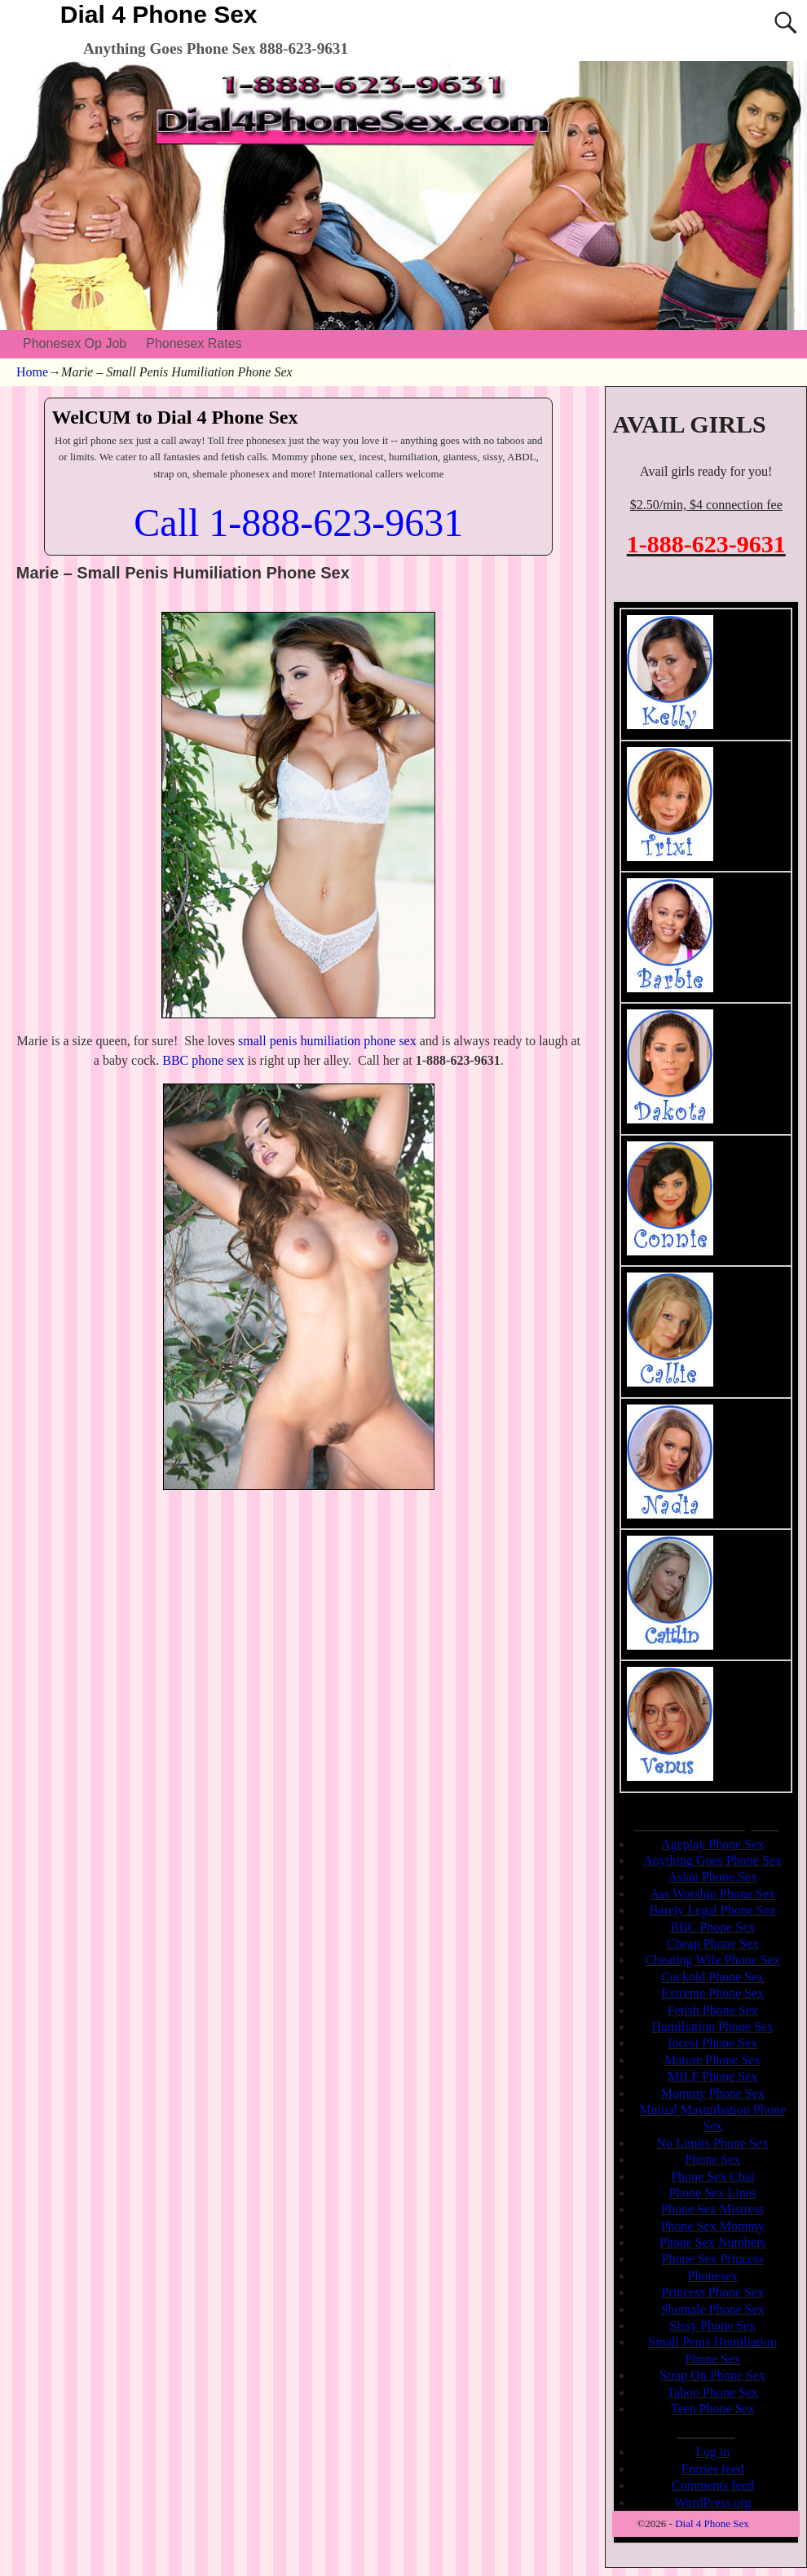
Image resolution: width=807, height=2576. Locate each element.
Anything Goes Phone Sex (713, 1860)
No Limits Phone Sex (713, 2143)
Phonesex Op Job (74, 343)
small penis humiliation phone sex (327, 1041)
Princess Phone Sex (713, 2292)
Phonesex (713, 2276)
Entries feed (712, 2469)
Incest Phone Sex (712, 2043)
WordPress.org (712, 2502)
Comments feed (713, 2485)
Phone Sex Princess (713, 2259)
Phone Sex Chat (712, 2176)
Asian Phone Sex (712, 1877)
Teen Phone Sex (713, 2409)
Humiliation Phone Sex (713, 2026)
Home (32, 372)
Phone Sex (712, 2159)
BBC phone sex (203, 1060)
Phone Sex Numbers (712, 2242)
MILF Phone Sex (712, 2076)
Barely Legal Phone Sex (713, 1910)
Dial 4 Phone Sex (159, 14)
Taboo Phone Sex (712, 2392)
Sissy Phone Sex (712, 2325)
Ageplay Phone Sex (712, 1844)
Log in (712, 2452)
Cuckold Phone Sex (712, 1977)
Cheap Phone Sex (713, 1943)
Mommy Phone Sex (713, 2093)
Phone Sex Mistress (712, 2209)
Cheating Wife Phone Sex (713, 1960)
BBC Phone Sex (712, 1927)
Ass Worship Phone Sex (712, 1894)
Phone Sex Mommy (713, 2226)
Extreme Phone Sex (712, 1993)
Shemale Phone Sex (713, 2309)
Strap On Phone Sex (712, 2375)
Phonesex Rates (193, 343)
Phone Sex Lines (712, 2193)
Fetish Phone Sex (713, 2010)
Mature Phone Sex (712, 2060)
